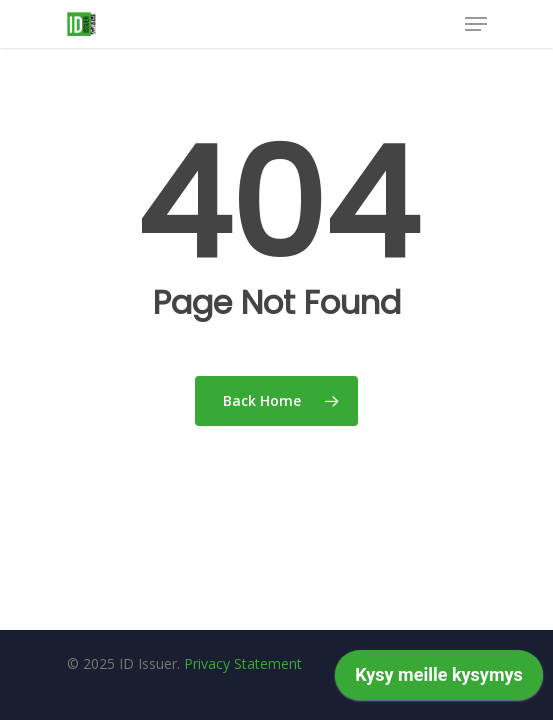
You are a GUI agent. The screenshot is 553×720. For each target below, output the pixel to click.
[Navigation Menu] (476, 24)
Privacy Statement (243, 663)
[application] (439, 680)
